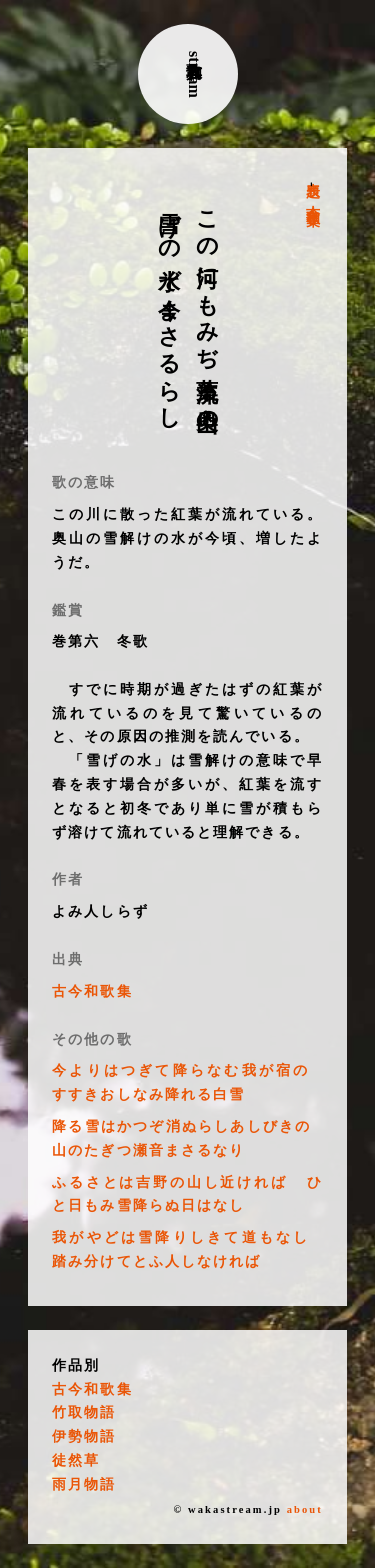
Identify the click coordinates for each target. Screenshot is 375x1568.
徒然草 (76, 1460)
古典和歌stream (194, 74)
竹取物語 (84, 1412)
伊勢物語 (84, 1436)
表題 (312, 174)
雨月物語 (84, 1484)
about (305, 1509)
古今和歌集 (312, 199)
